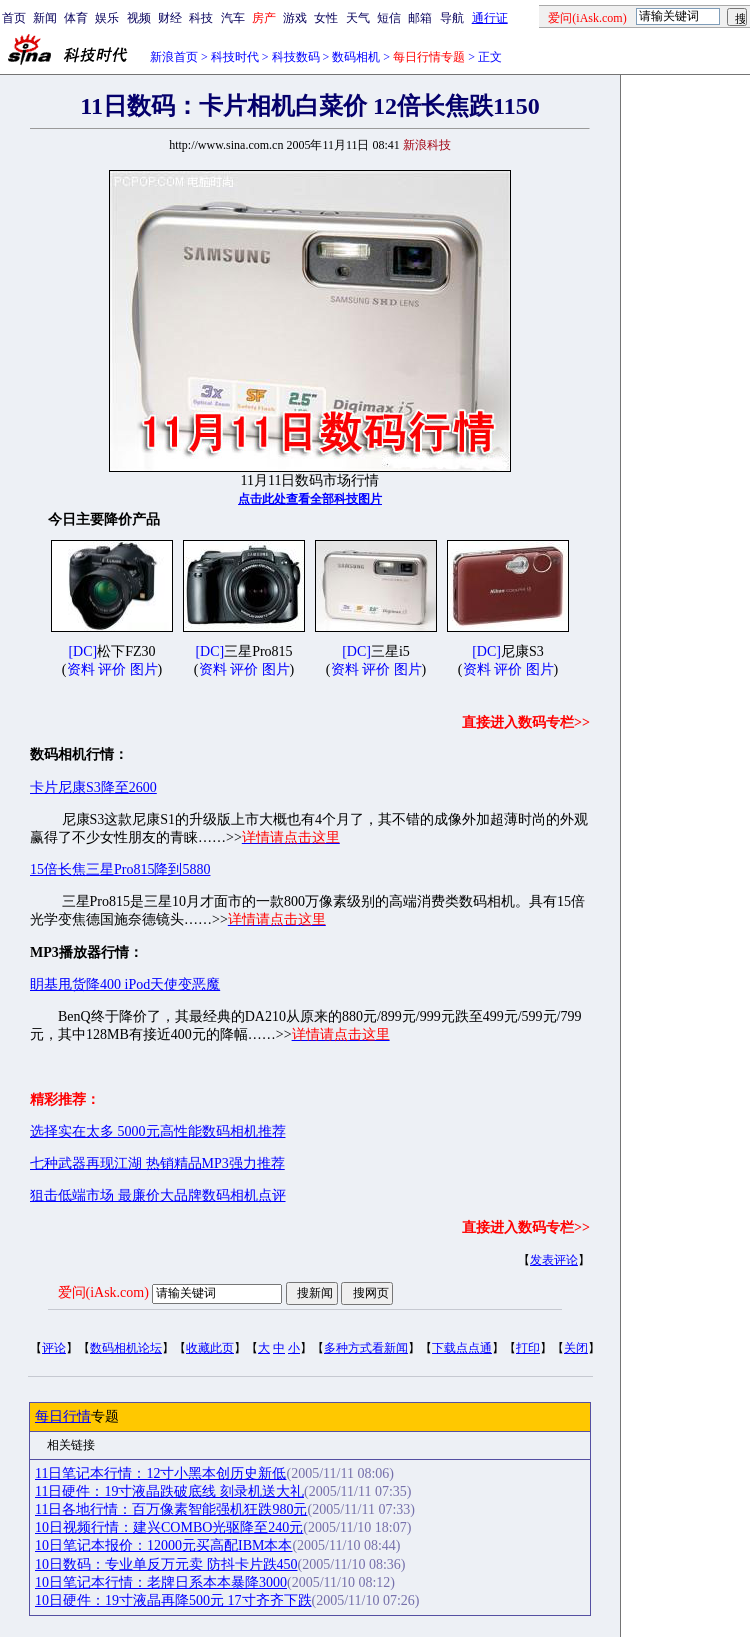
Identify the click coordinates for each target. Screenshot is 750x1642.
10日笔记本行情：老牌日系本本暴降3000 (161, 1582)
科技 (201, 18)
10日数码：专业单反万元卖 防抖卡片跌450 (166, 1564)
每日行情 (63, 1416)
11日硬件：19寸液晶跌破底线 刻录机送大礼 (169, 1491)
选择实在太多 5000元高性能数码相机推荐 (158, 1131)
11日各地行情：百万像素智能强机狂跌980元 (171, 1509)
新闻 (45, 18)
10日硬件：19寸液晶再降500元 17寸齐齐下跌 (173, 1600)
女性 (326, 18)
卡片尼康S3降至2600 (93, 787)
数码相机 (356, 57)
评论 (54, 1348)
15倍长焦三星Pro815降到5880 (120, 869)
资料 (81, 669)
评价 (112, 669)
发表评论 (554, 1260)
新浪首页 (174, 57)
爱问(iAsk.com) (103, 1292)
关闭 (576, 1348)
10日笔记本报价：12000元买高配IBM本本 (163, 1545)
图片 (144, 669)
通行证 (490, 18)
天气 (358, 18)
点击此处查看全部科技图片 (310, 499)
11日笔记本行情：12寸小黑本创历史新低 (160, 1473)
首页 (14, 18)
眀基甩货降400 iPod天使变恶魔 (125, 984)
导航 (452, 18)
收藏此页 (210, 1348)
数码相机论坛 (126, 1348)
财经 (170, 18)
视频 (139, 18)
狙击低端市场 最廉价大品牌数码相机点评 (158, 1195)
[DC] (82, 651)
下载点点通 (462, 1348)
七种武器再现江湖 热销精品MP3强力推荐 (157, 1163)
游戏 (295, 18)
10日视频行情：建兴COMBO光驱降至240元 (169, 1527)
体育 (76, 18)
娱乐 (107, 18)
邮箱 (420, 18)
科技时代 (235, 57)
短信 (389, 18)
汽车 (233, 18)
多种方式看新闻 (366, 1348)
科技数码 (296, 57)
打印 (528, 1348)
